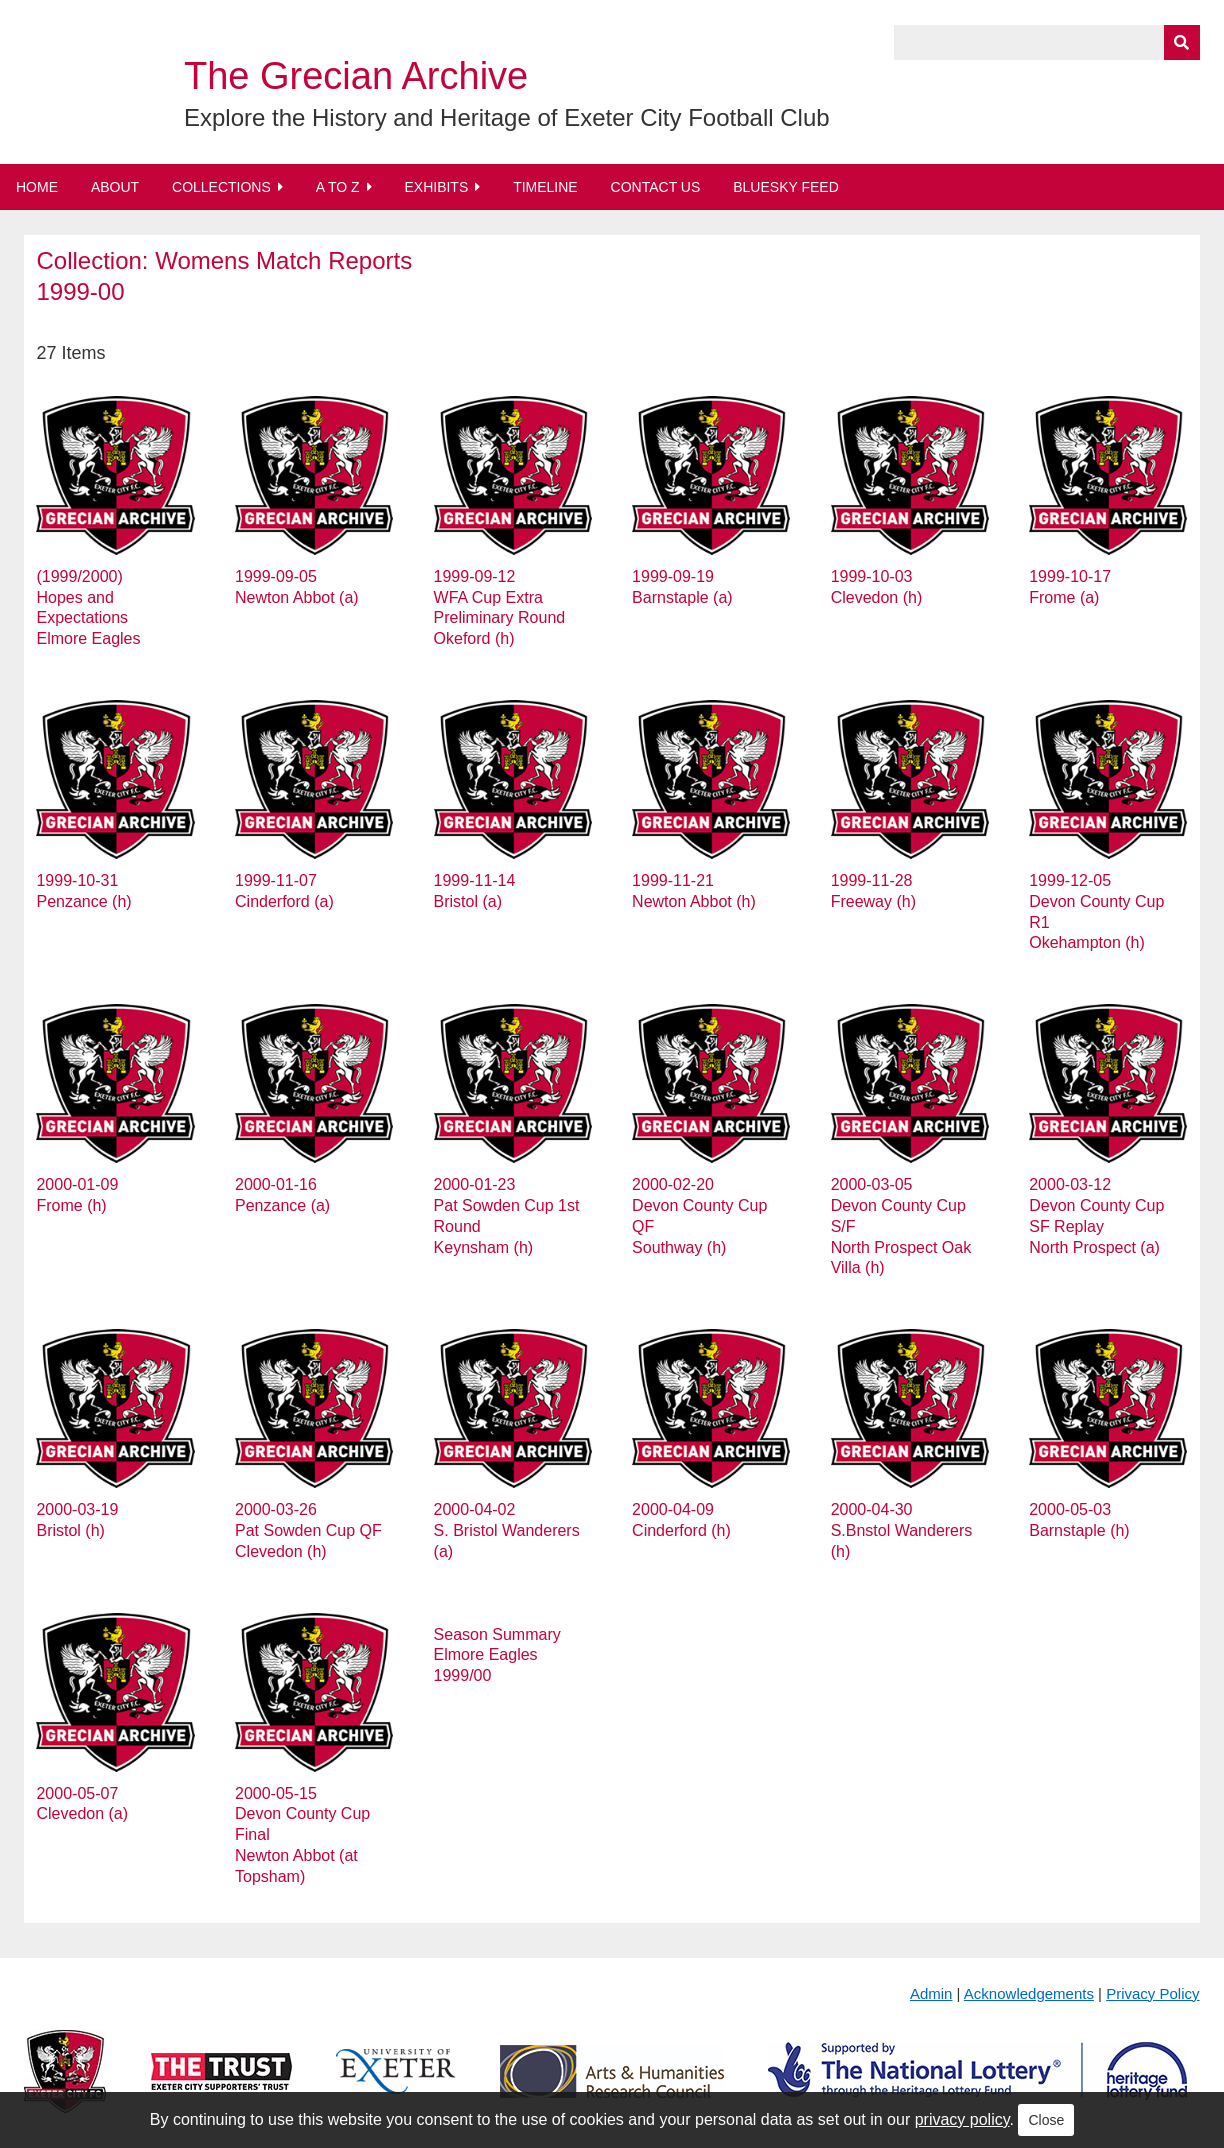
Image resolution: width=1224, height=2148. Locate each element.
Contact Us (656, 187)
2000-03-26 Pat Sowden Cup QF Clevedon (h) (308, 1530)
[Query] (1047, 42)
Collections (221, 187)
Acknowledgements (1029, 1993)
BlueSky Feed (786, 187)
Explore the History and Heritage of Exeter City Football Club (507, 117)
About (115, 187)
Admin (931, 1993)
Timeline (545, 187)
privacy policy (962, 2119)
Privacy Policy (1152, 1993)
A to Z (338, 187)
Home (37, 187)
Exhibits (436, 187)
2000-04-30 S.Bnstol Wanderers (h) (902, 1530)
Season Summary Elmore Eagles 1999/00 (497, 1655)
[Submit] (1182, 42)
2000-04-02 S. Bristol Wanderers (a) (507, 1530)
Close (1046, 2120)
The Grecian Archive (356, 76)
